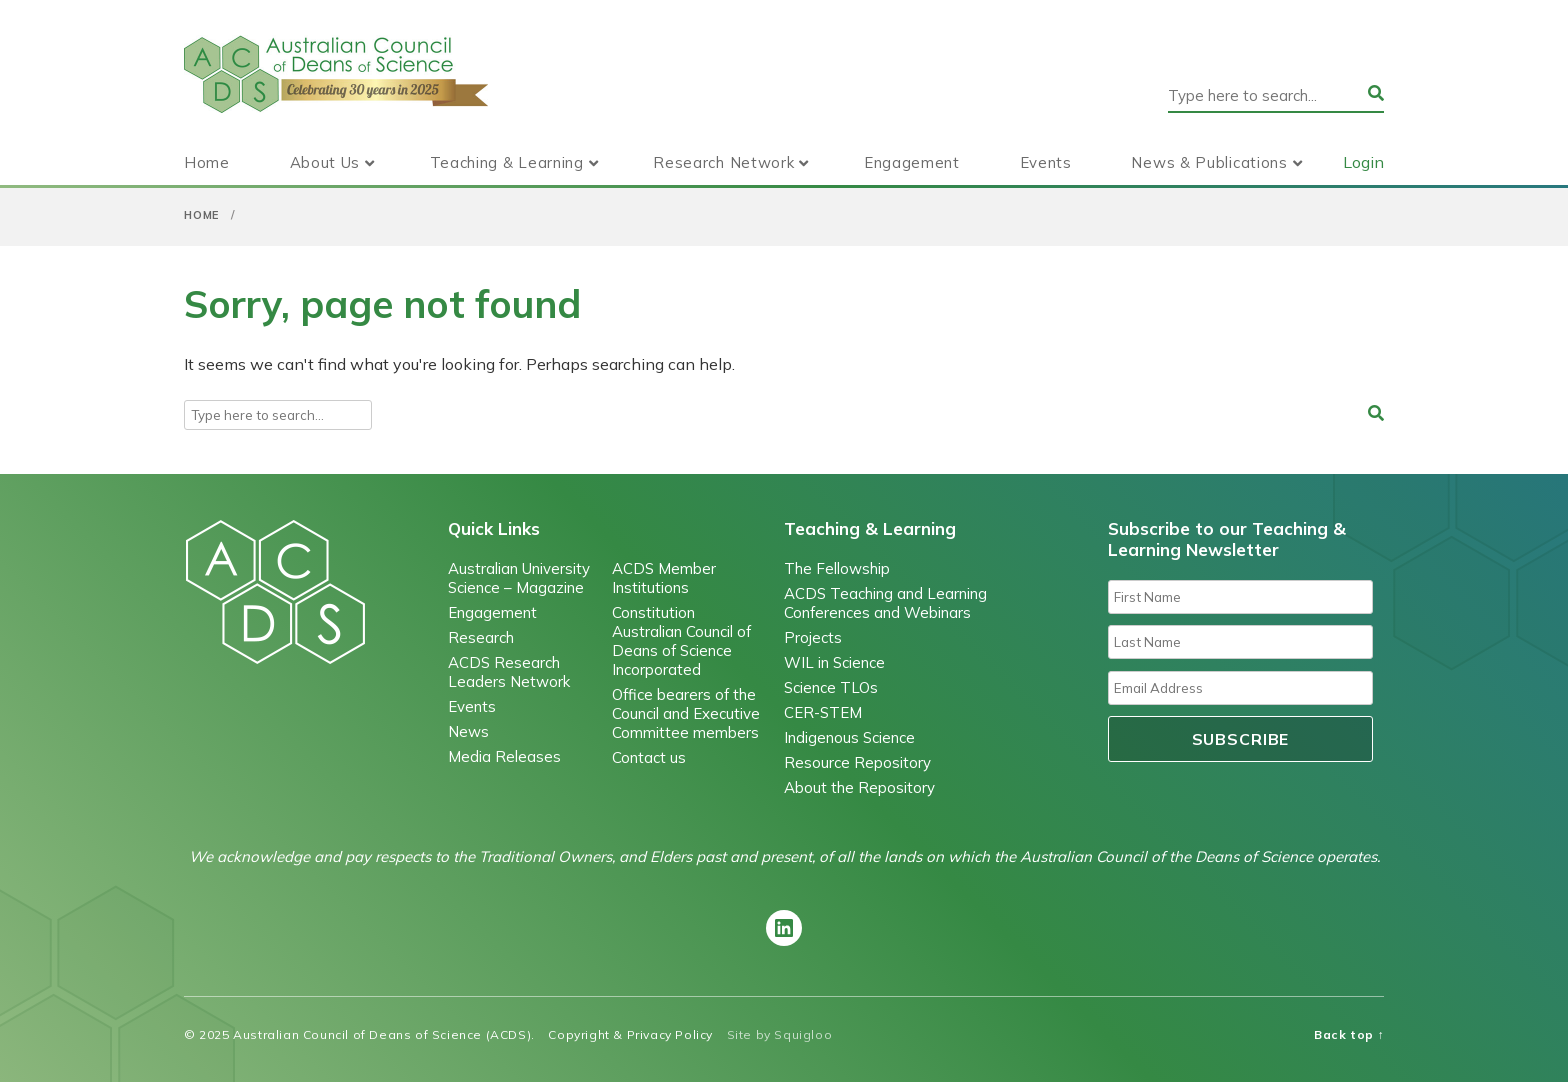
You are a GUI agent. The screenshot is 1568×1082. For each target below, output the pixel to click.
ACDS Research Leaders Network (509, 672)
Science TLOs (831, 687)
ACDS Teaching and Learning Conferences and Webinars (885, 603)
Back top (1349, 1034)
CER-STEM (823, 712)
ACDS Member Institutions (664, 578)
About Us (325, 162)
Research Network (723, 162)
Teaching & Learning (507, 162)
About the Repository (859, 787)
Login (1363, 162)
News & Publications (1209, 162)
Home (207, 162)
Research (481, 637)
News (468, 731)
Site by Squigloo (780, 1034)
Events (1046, 162)
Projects (813, 637)
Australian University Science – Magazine (519, 578)
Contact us (649, 757)
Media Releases (504, 756)
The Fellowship (837, 568)
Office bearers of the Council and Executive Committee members (686, 713)
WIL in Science (834, 662)
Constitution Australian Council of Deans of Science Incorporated (681, 641)
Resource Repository (857, 762)
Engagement (912, 162)
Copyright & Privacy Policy (630, 1034)
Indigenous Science (849, 737)
